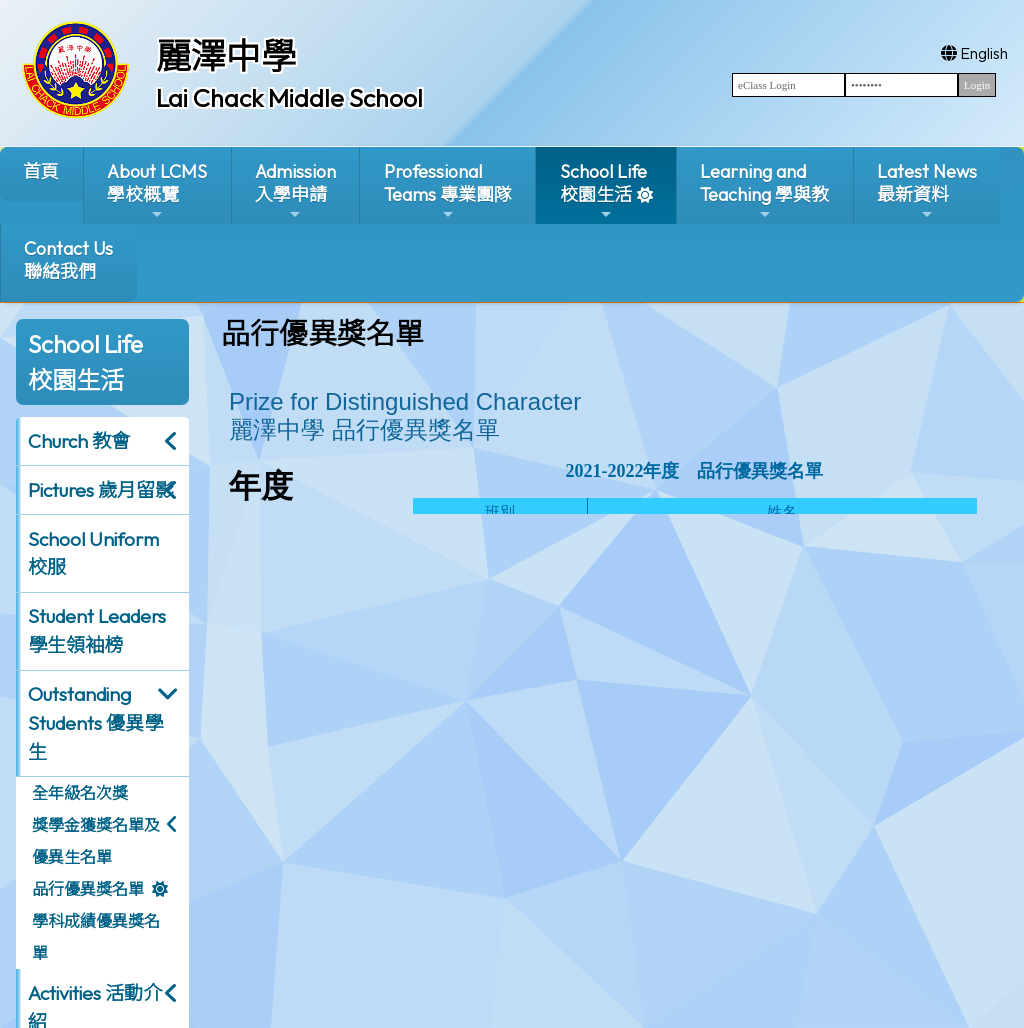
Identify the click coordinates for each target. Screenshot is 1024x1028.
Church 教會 (79, 441)
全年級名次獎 (80, 793)
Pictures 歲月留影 (101, 490)
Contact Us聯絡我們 (68, 260)
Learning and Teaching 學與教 (764, 191)
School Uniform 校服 (93, 553)
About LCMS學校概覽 (157, 191)
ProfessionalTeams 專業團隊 (448, 191)
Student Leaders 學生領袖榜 (97, 630)
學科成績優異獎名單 (96, 937)
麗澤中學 (226, 56)
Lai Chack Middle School (289, 98)
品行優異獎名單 (88, 889)
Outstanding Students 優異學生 (95, 723)
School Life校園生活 (603, 191)
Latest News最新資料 (927, 191)
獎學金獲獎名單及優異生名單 (96, 841)
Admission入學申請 (295, 191)
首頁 (41, 171)
